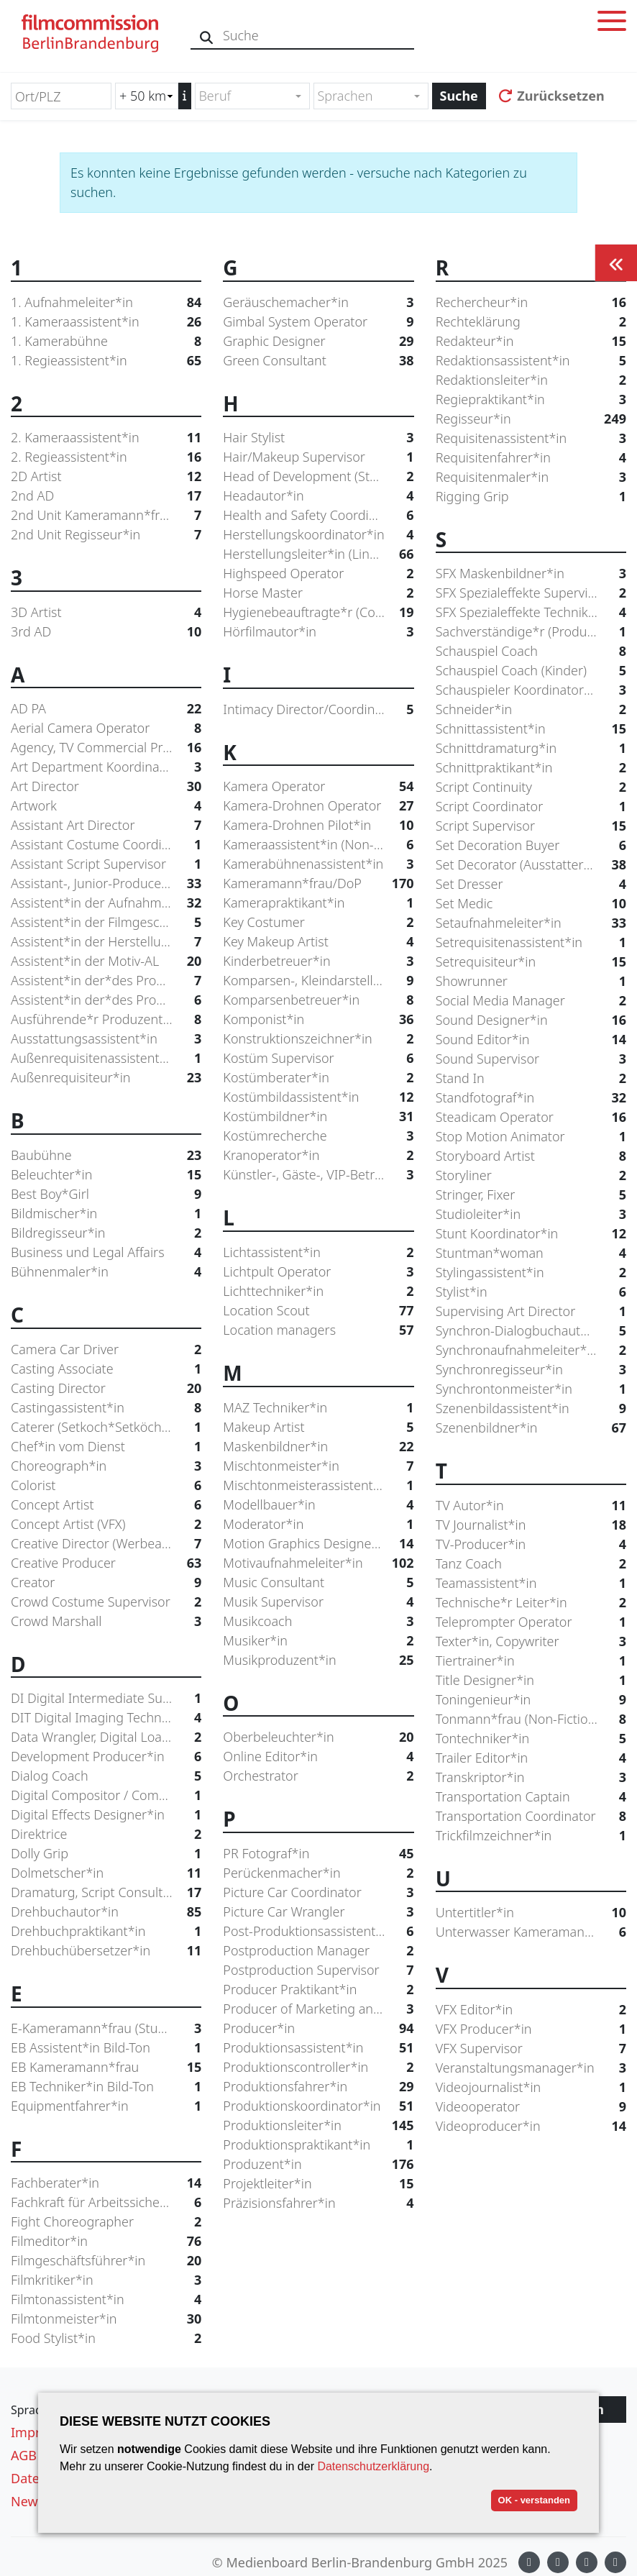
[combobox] (252, 96)
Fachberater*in (106, 2183)
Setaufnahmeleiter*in (531, 923)
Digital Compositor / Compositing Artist (106, 1795)
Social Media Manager (531, 1000)
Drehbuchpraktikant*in (106, 1931)
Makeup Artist (318, 1427)
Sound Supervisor (531, 1059)
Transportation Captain (531, 1797)
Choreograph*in (106, 1466)
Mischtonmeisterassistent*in (318, 1485)
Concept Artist (106, 1505)
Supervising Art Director (531, 1311)
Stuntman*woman (531, 1253)
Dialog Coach (106, 1776)
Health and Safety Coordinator (318, 515)
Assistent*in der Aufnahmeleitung (106, 903)
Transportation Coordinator (531, 1816)
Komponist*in (318, 1019)
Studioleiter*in (531, 1214)
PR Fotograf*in (318, 1853)
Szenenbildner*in (531, 1428)
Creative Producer (106, 1563)
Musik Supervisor (318, 1602)
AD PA (106, 708)
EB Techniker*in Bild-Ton (106, 2086)
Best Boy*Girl (106, 1194)
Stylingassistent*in (531, 1272)
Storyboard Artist (531, 1156)
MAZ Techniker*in (318, 1407)
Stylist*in (531, 1292)
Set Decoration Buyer (531, 845)
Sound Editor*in (531, 1039)
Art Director (106, 786)
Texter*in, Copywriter (531, 1641)
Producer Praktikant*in (318, 1989)
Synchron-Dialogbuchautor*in (531, 1330)
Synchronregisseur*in (531, 1369)
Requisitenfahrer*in (531, 457)
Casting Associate (106, 1369)
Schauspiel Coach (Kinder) (531, 670)
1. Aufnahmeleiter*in (106, 302)
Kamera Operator (318, 786)
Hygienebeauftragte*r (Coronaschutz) (318, 612)
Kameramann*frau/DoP (318, 883)
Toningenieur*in (531, 1699)
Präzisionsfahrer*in (318, 2203)
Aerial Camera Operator (106, 728)
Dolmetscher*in (106, 1873)
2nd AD (106, 496)
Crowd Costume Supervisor (106, 1602)
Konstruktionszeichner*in (318, 1039)
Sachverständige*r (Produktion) (531, 631)
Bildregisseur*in (106, 1233)
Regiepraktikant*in (531, 399)
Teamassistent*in (531, 1583)
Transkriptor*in (531, 1777)
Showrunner (531, 981)
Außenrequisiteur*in (106, 1077)
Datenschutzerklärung (373, 2466)
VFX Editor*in (531, 2009)
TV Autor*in (531, 1505)
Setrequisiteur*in (531, 962)
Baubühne (106, 1155)
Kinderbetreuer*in (318, 961)
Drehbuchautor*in (106, 1912)
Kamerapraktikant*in (318, 903)
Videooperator (531, 2106)
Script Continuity (531, 787)
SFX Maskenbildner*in (531, 573)
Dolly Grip (106, 1853)
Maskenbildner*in (318, 1446)
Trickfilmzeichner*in (531, 1835)
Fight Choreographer (106, 2222)
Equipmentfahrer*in (106, 2106)
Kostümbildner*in (318, 1116)
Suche (459, 95)
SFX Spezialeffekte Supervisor (531, 593)
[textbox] (246, 96)
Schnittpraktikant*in (531, 767)
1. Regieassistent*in (106, 360)
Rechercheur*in (531, 302)
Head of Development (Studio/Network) (318, 476)
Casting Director (106, 1388)
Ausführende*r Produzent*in (106, 1019)
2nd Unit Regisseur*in (106, 534)
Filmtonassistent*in (106, 2299)
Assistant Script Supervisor (106, 864)
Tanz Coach (531, 1564)
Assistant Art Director (106, 825)
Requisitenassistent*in (531, 438)
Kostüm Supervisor (318, 1058)
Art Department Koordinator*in (106, 767)
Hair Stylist (318, 437)
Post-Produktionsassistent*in (318, 1931)
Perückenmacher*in (318, 1873)
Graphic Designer (318, 341)
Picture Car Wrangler (318, 1912)
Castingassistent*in (106, 1407)
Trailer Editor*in (531, 1758)
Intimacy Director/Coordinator (318, 709)
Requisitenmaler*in (531, 477)
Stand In (531, 1078)
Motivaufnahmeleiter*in (318, 1563)
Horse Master (318, 593)
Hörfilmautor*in (318, 631)
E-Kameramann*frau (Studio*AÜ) (106, 2028)
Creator (106, 1582)
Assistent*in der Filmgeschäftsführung (106, 922)
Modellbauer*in (318, 1505)
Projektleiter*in (318, 2183)
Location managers (318, 1330)
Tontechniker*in (531, 1738)
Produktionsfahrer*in (318, 2086)
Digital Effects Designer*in (106, 1814)
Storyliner (531, 1175)
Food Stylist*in (106, 2338)
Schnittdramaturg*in (531, 748)
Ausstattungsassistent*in (106, 1039)
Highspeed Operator (318, 573)
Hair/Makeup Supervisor (318, 457)
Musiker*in (318, 1640)
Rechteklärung (531, 322)
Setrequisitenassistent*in (531, 942)
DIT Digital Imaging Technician (106, 1717)
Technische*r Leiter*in (531, 1602)
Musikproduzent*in (318, 1660)
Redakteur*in (531, 341)
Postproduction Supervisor (318, 1970)
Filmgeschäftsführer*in (106, 2260)
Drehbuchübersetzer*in (106, 1950)
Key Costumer (318, 922)
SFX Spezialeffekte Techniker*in (531, 612)
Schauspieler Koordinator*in (531, 690)
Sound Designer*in (531, 1020)
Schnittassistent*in (531, 729)
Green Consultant (318, 360)
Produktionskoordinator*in (318, 2106)
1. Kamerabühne (106, 341)
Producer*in (318, 2028)
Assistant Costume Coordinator (106, 844)
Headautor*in (318, 496)
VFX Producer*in (531, 2029)
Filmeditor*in (106, 2241)
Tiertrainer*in (531, 1661)
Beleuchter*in (106, 1174)
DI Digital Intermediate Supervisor (106, 1698)
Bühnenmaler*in (106, 1272)
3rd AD (106, 631)
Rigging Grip (531, 496)
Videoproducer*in (531, 2126)
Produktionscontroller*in (318, 2067)
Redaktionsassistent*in (531, 360)
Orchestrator (318, 1776)
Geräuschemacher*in (318, 302)
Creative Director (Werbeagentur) (106, 1543)
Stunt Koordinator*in (531, 1233)
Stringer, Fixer (531, 1195)
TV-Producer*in (531, 1544)
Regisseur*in (531, 419)
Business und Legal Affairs (106, 1252)
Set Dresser (531, 884)
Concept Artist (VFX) (106, 1524)
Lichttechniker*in (318, 1291)
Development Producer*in (106, 1756)
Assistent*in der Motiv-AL (106, 961)
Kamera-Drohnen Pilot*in (318, 825)
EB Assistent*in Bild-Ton (106, 2047)
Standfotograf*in (531, 1097)
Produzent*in (318, 2164)
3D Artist (106, 612)
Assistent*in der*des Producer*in (106, 980)
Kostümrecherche (318, 1136)
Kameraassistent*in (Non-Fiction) (318, 844)
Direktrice (106, 1834)
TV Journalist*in (531, 1525)
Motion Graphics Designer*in (318, 1543)
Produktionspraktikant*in (318, 2145)
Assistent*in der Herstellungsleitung (106, 941)
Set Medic (531, 903)
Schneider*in (531, 709)
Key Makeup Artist (318, 941)
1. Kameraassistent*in (106, 322)
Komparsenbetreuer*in (318, 1000)
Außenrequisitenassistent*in (106, 1058)
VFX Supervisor (531, 2048)
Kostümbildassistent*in (318, 1097)
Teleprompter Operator (531, 1622)
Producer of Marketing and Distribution (318, 2009)
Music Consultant (318, 1582)
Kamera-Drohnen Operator (318, 806)
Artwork (106, 806)
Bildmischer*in (106, 1213)
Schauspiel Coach (531, 651)
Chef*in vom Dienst (106, 1446)
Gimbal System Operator (318, 322)
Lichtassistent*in (318, 1252)
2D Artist (106, 476)
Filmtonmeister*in (106, 2319)
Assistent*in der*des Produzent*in (106, 1000)
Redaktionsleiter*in (531, 380)
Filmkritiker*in (106, 2280)
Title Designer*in (531, 1680)
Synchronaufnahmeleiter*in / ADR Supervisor (531, 1350)
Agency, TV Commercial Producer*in (106, 747)
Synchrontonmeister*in (531, 1389)
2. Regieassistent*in (106, 457)
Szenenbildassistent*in (531, 1408)
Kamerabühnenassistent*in (318, 864)
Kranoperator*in (318, 1155)
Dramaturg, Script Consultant (106, 1892)
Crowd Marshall (106, 1621)
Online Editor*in (318, 1756)
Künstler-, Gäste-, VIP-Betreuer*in (318, 1174)
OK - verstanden (534, 2500)
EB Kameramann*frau (106, 2067)
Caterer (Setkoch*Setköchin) (106, 1427)
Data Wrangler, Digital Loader (106, 1737)
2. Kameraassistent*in (106, 437)
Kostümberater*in (318, 1077)
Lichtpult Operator (318, 1272)
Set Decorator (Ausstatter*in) (531, 864)
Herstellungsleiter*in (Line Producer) (318, 554)
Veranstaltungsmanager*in (531, 2068)
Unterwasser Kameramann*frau (531, 1932)
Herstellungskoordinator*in (318, 534)
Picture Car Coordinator (318, 1892)
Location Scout (318, 1310)
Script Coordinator (531, 806)
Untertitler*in (531, 1912)
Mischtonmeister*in (318, 1466)
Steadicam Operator (531, 1117)
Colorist (106, 1485)
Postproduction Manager (318, 1950)
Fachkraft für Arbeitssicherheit (106, 2202)
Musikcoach (318, 1621)
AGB (24, 2455)
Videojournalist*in (531, 2087)
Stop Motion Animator (531, 1136)
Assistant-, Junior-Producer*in (106, 883)
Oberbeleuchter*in (318, 1737)
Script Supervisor (531, 826)
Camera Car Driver (106, 1349)
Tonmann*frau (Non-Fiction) (531, 1719)
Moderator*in (318, 1524)
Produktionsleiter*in (318, 2125)
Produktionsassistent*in (318, 2047)
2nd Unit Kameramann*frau (106, 515)
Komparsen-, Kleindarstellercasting (318, 980)
